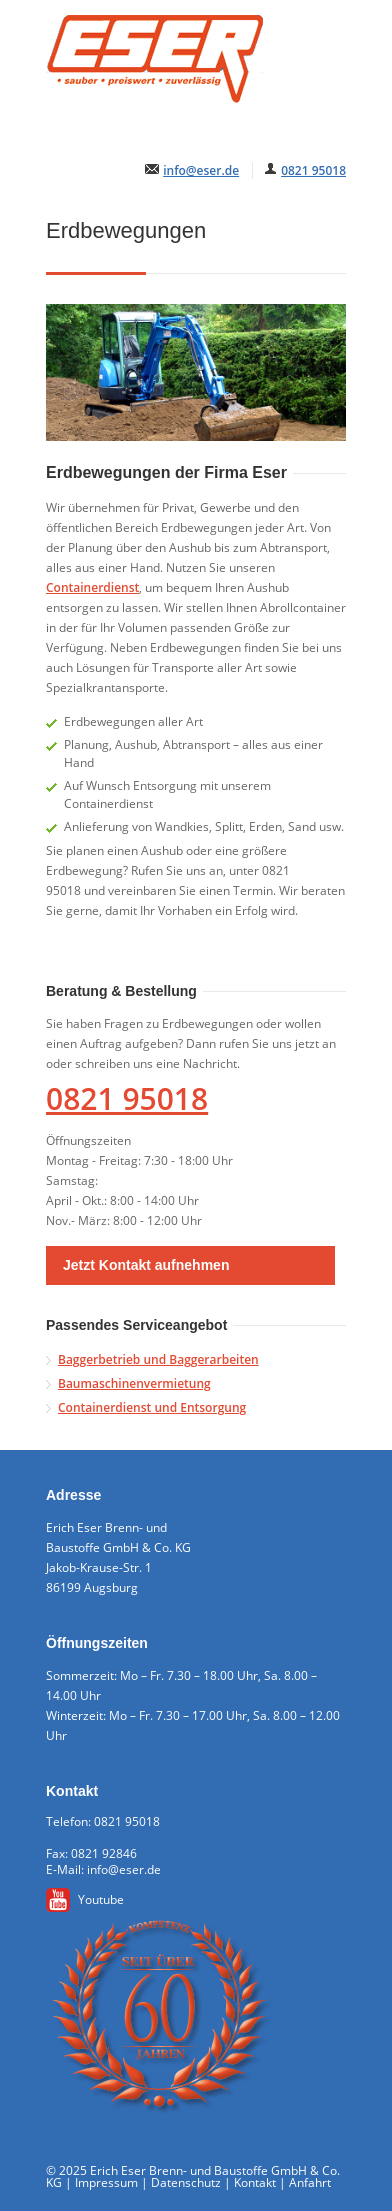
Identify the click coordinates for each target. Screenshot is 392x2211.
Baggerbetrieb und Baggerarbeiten (158, 1359)
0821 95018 (313, 170)
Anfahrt (310, 2182)
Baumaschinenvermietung (134, 1383)
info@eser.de (201, 170)
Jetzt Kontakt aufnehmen (146, 1265)
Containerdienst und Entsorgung (152, 1407)
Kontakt (255, 2182)
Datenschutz (186, 2182)
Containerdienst (92, 587)
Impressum (106, 2182)
